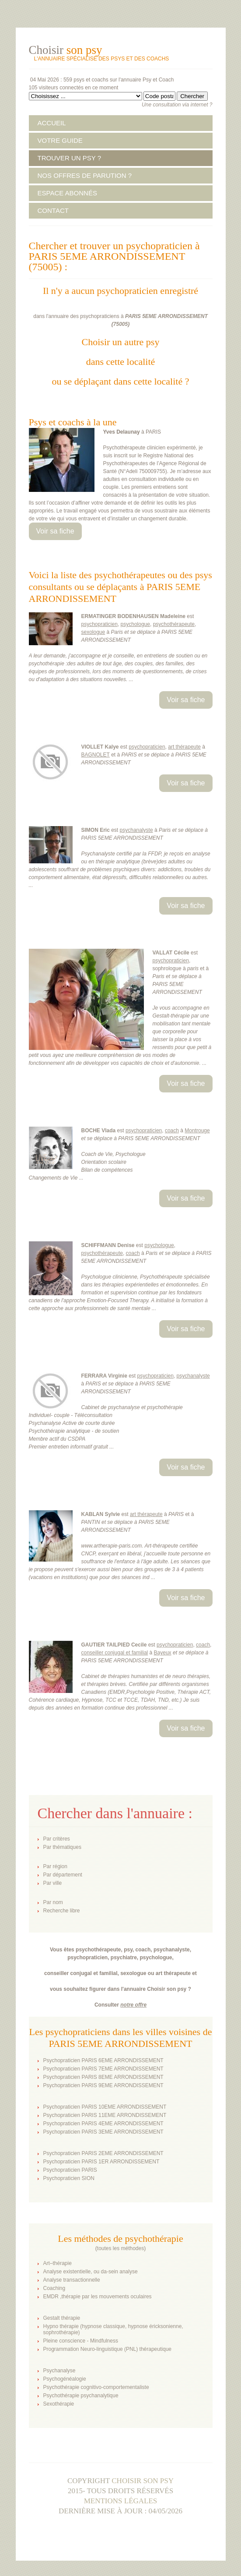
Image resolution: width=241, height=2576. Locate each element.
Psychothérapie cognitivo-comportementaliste (96, 2387)
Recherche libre (61, 1911)
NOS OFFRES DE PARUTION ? (85, 175)
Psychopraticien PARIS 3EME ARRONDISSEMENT (103, 2132)
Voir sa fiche (55, 531)
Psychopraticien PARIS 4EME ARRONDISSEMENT (103, 2123)
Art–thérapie (57, 2263)
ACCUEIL (52, 123)
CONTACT (53, 210)
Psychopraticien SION (68, 2178)
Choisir (65, 50)
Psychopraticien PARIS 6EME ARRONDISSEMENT (103, 2060)
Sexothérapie (58, 2404)
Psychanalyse (59, 2371)
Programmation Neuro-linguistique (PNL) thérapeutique (107, 2349)
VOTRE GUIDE (60, 140)
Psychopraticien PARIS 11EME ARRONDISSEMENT (105, 2115)
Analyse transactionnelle (71, 2280)
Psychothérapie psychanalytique (81, 2395)
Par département (62, 1875)
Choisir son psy (143, 2481)
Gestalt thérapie (61, 2318)
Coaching (54, 2288)
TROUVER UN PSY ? (69, 158)
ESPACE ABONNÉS (67, 193)
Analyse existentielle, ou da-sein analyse (90, 2272)
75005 (120, 324)
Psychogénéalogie (64, 2379)
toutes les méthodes (120, 2248)
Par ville (52, 1883)
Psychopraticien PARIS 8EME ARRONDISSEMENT (103, 2077)
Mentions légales (120, 2501)
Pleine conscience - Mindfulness (80, 2341)
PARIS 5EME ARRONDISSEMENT (166, 316)
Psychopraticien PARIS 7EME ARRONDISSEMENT (103, 2069)
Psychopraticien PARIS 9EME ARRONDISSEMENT (103, 2085)
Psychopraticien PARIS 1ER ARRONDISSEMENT (101, 2162)
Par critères (56, 1839)
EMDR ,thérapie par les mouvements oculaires (97, 2296)
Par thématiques (62, 1847)
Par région (55, 1866)
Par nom (53, 1902)
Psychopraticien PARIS (70, 2170)
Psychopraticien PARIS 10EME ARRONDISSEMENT (105, 2107)
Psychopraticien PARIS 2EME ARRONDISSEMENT (103, 2153)
